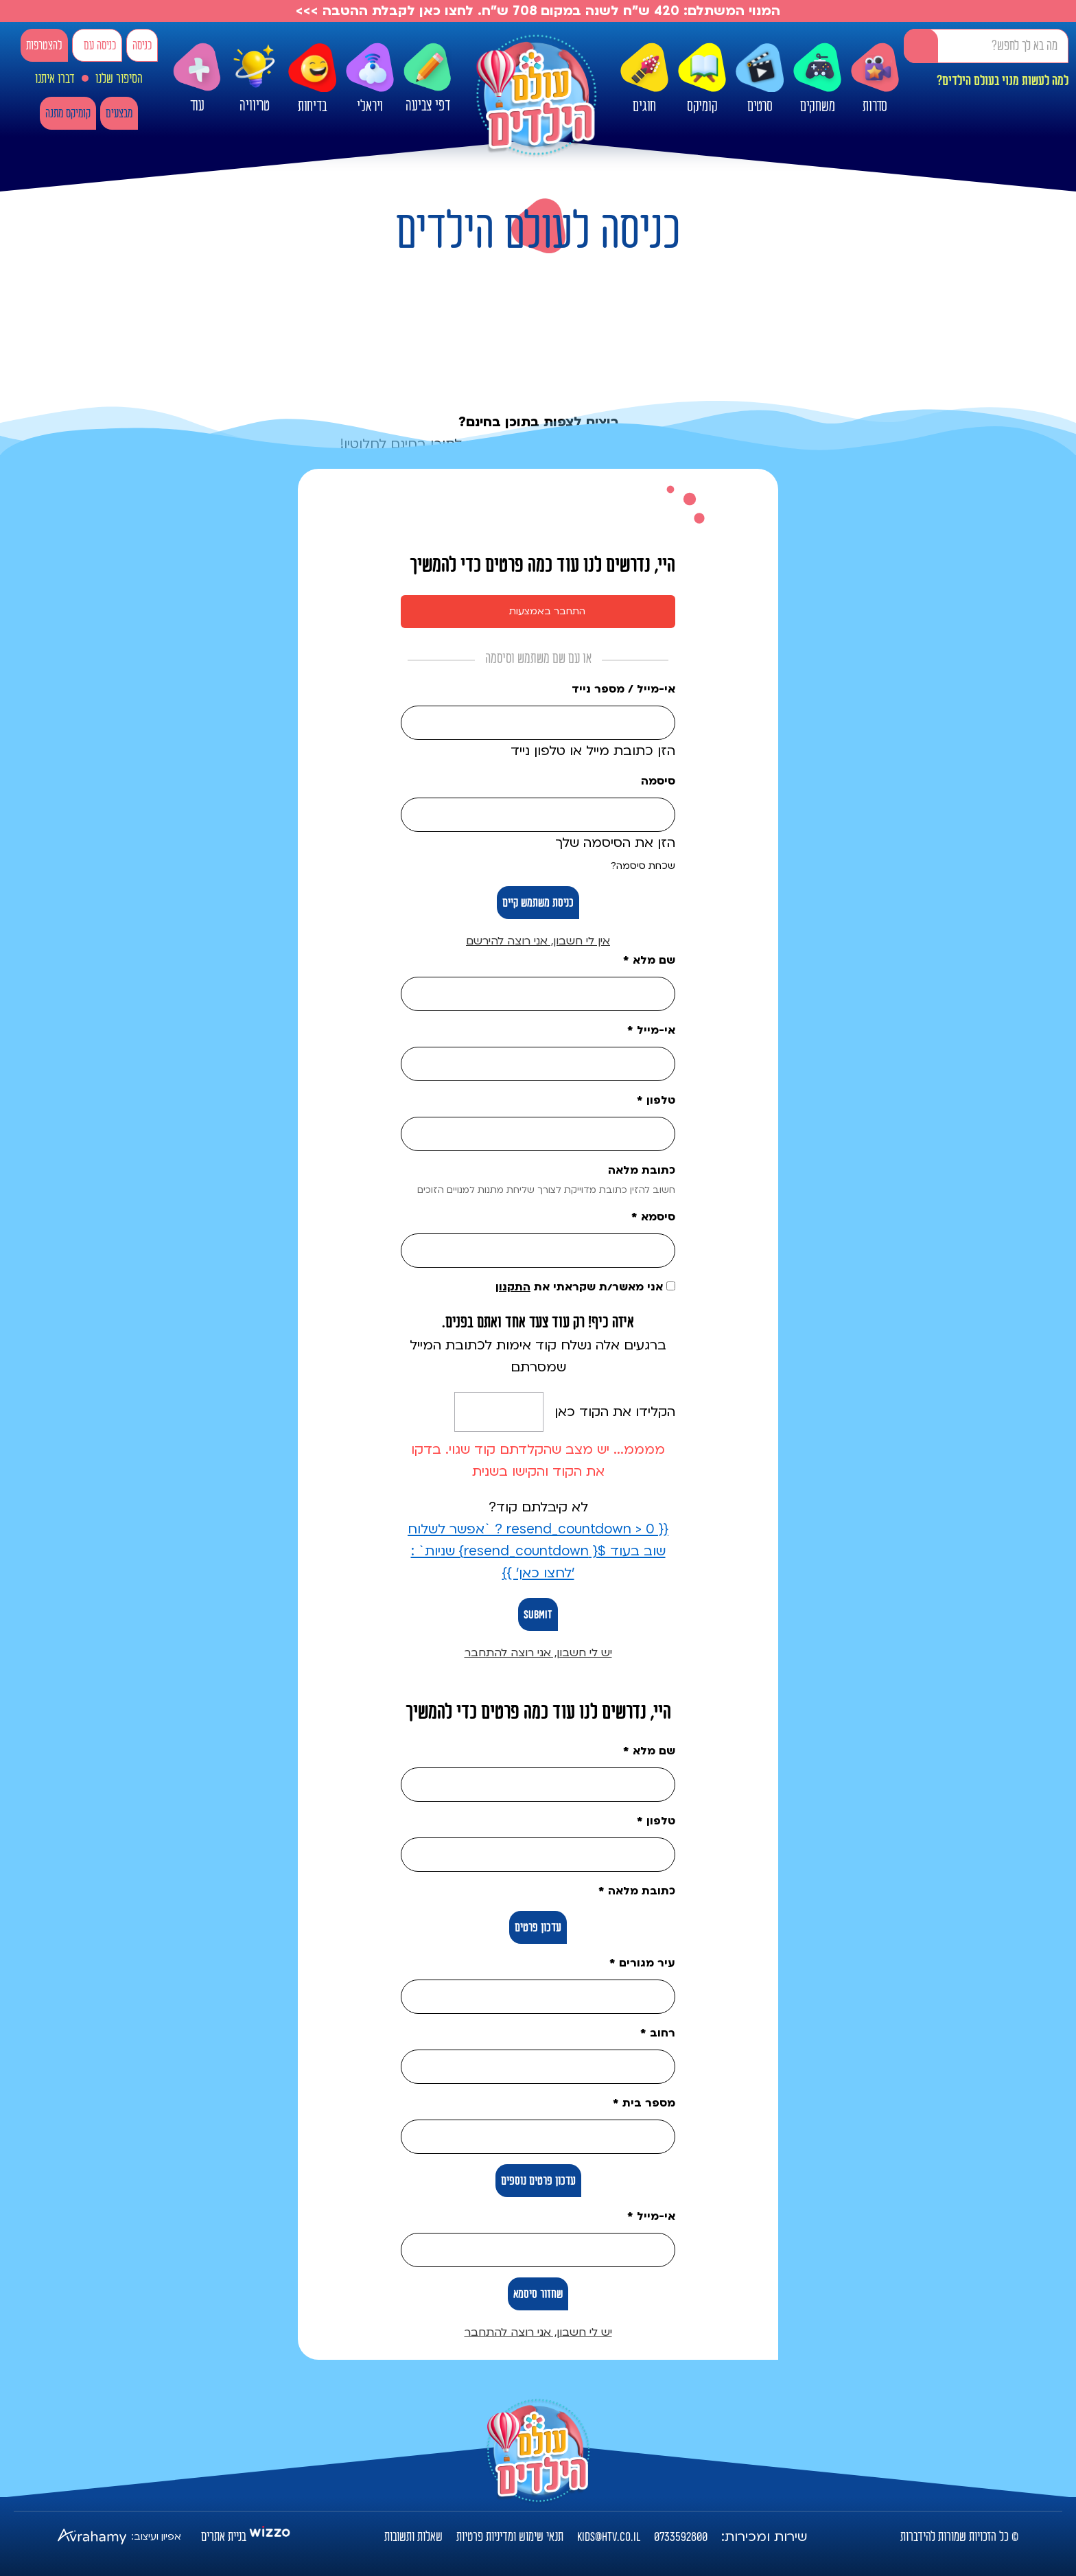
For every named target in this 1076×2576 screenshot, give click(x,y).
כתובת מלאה (641, 1170)
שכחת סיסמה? (643, 865)
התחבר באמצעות (547, 611)
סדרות (875, 79)
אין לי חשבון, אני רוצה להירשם (538, 941)
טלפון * (656, 1100)
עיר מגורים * (642, 1963)
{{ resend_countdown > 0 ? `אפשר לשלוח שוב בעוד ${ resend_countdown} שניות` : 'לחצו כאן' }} (538, 1551)
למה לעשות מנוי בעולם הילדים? (1002, 81)
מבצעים (119, 113)
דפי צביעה (428, 79)
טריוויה (255, 76)
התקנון (512, 1287)
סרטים (760, 79)
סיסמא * (653, 1217)
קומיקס (702, 79)
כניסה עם (100, 45)
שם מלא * (649, 960)
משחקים (817, 79)
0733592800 (680, 2537)
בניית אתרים (223, 2537)
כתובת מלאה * (636, 1891)
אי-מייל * (651, 1030)
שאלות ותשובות (413, 2537)
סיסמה (658, 781)
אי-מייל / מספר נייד (623, 689)
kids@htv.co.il (608, 2537)
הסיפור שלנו (119, 79)
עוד (197, 79)
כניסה (142, 45)
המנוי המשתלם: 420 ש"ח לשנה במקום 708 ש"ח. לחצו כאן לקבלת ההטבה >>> (538, 11)
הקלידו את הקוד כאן (614, 1412)
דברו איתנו (55, 79)
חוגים (644, 79)
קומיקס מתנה (68, 113)
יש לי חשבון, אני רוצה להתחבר (538, 1652)
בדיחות (312, 79)
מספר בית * (644, 2103)
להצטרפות (44, 45)
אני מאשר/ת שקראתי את (585, 1287)
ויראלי (370, 79)
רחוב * (657, 2033)
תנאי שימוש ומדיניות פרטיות (509, 2537)
